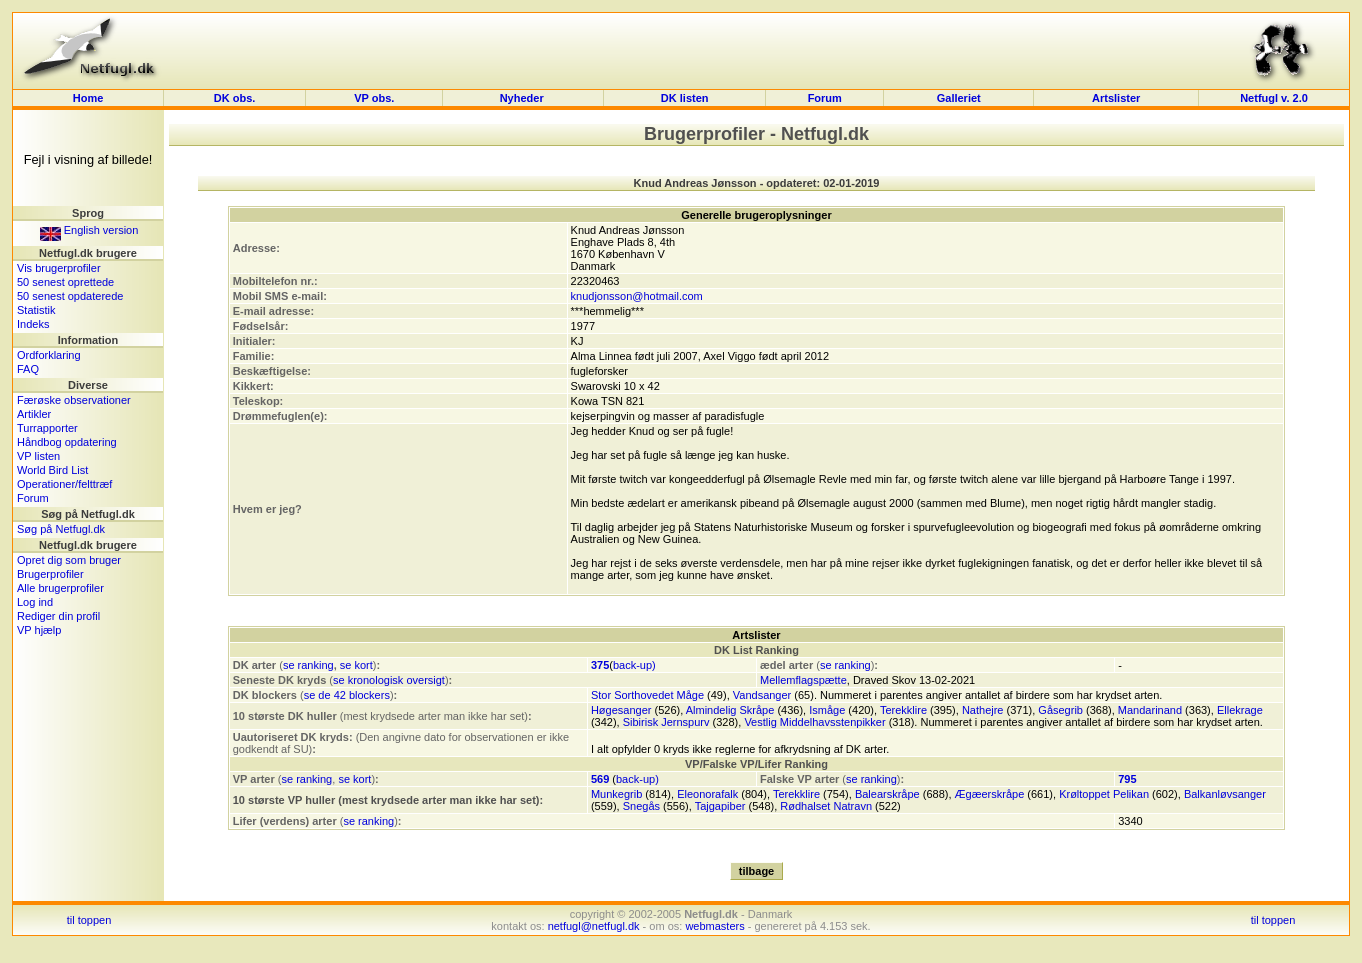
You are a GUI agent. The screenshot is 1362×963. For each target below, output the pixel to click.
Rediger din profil (58, 616)
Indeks (33, 324)
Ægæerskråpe (990, 794)
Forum (825, 98)
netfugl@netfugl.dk (594, 926)
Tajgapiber (720, 806)
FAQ (28, 369)
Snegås (641, 806)
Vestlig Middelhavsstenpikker (814, 722)
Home (88, 98)
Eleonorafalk (707, 794)
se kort (356, 665)
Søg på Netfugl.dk (61, 529)
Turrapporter (47, 428)
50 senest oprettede (65, 282)
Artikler (34, 414)
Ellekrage (1240, 710)
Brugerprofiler (50, 574)
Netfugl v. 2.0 (1274, 98)
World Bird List (52, 470)
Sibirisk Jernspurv (666, 722)
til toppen (89, 920)
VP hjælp (39, 630)
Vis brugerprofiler (59, 268)
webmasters (714, 926)
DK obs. (235, 98)
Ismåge (827, 710)
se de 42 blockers (347, 695)
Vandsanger (762, 695)
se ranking (308, 665)
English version (89, 230)
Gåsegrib (1060, 710)
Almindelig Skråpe (730, 710)
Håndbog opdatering (67, 442)
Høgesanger (621, 710)
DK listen (685, 98)
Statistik (36, 310)
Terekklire (903, 710)
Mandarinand (1150, 710)
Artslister (1116, 98)
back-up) (634, 665)
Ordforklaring (49, 355)
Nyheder (523, 98)
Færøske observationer (74, 400)
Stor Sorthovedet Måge (647, 695)
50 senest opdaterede (70, 296)
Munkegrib (616, 794)
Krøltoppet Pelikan (1104, 794)
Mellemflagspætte (803, 680)
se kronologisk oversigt (389, 680)
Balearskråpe (887, 794)
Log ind (35, 602)
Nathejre (983, 710)
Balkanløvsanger (1225, 794)
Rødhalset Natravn (826, 806)
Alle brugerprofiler (60, 588)
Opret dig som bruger (69, 560)
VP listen (38, 456)
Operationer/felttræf (64, 484)
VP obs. (374, 98)
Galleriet (959, 98)
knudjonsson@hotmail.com (637, 296)
